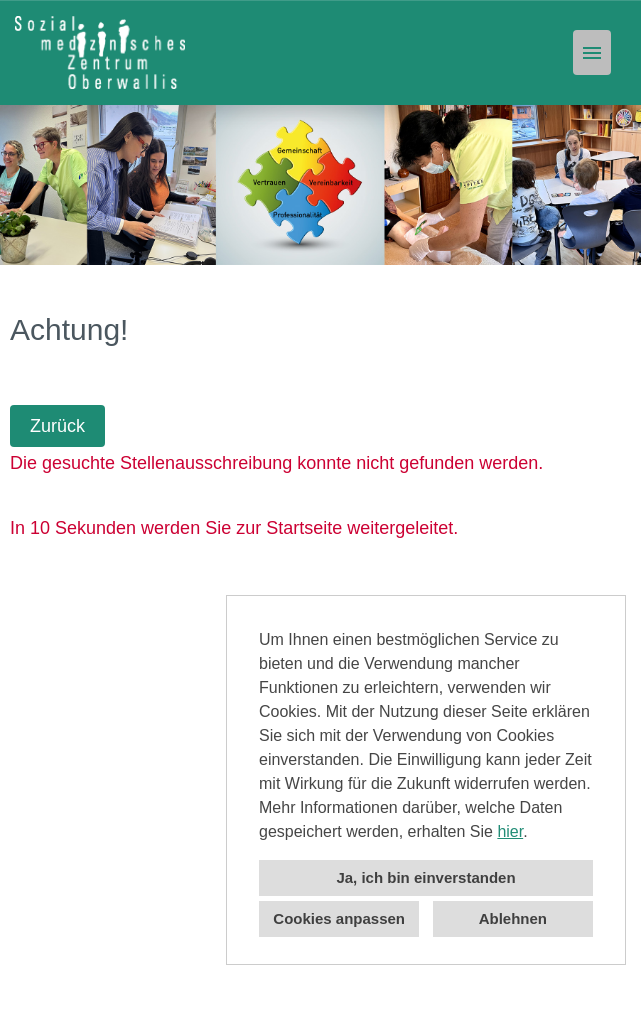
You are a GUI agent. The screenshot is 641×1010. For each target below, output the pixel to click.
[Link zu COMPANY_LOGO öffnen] (100, 52)
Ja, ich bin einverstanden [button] (425, 877)
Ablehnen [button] (513, 918)
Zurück (57, 426)
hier (510, 831)
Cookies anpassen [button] (339, 918)
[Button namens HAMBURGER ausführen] (592, 52)
